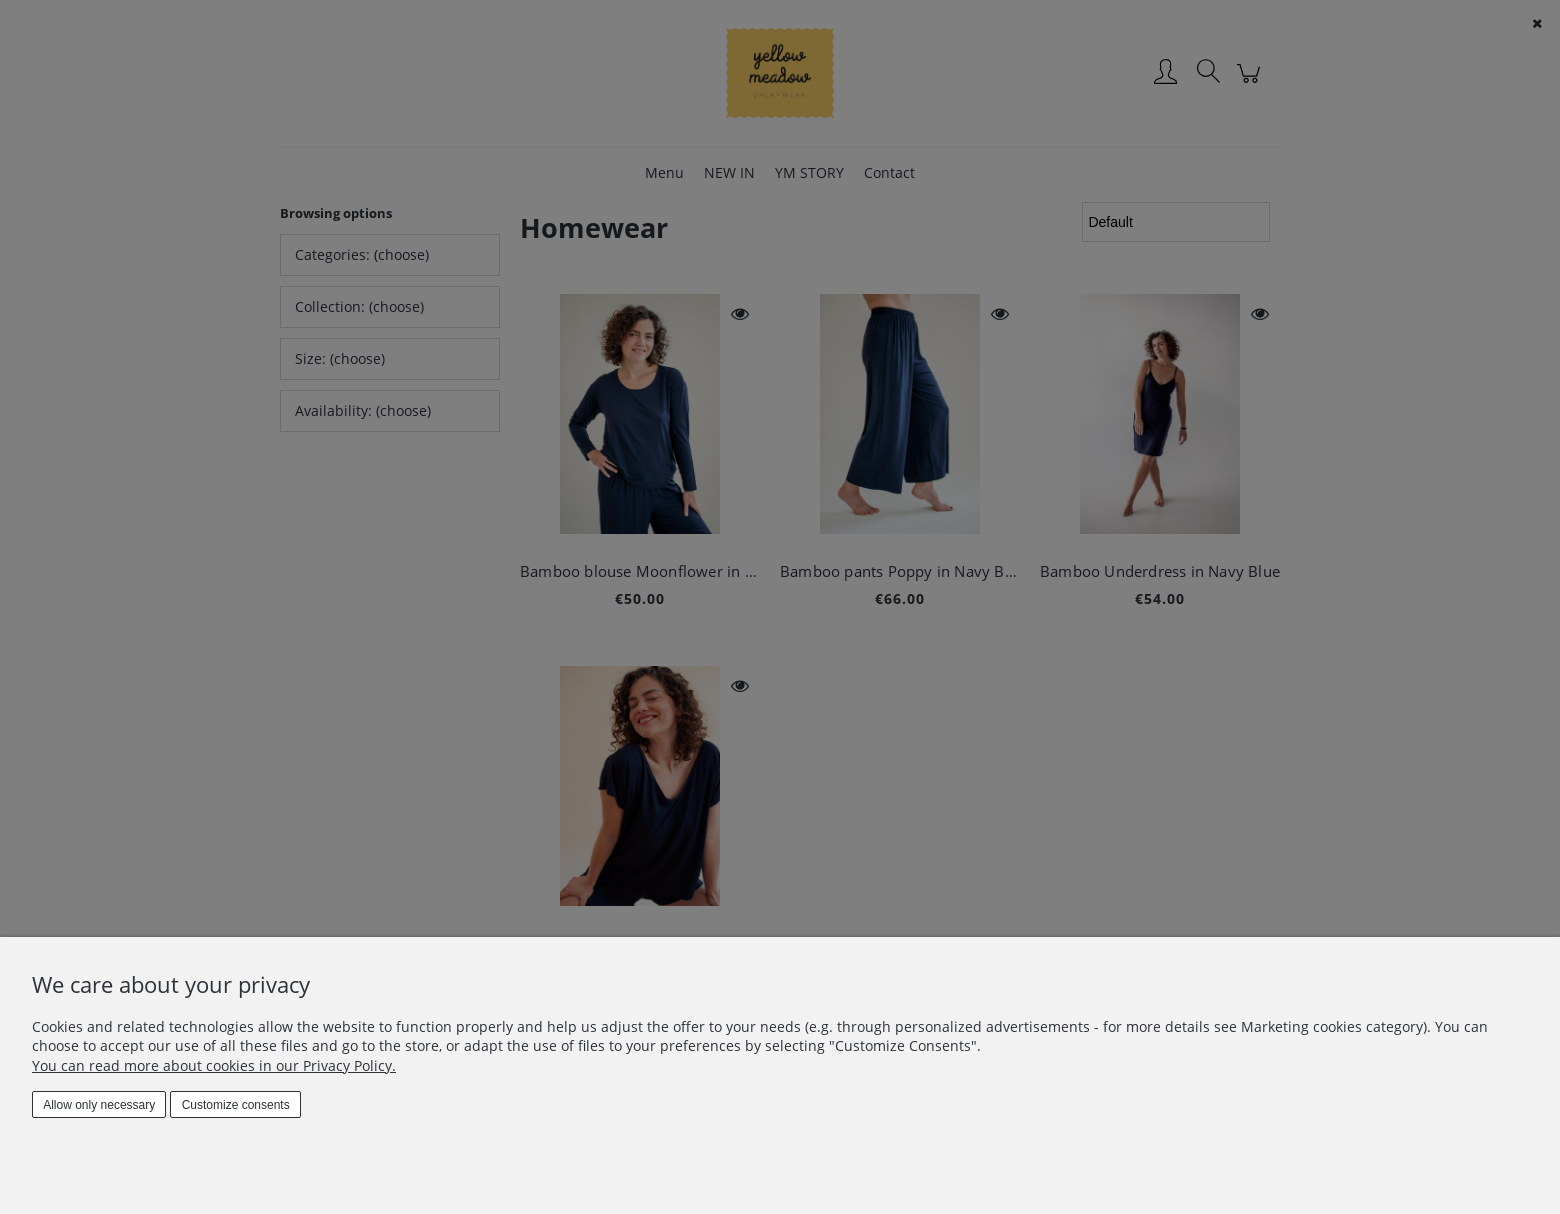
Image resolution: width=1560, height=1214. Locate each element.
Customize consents (236, 1105)
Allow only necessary (99, 1105)
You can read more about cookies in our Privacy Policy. (214, 1065)
